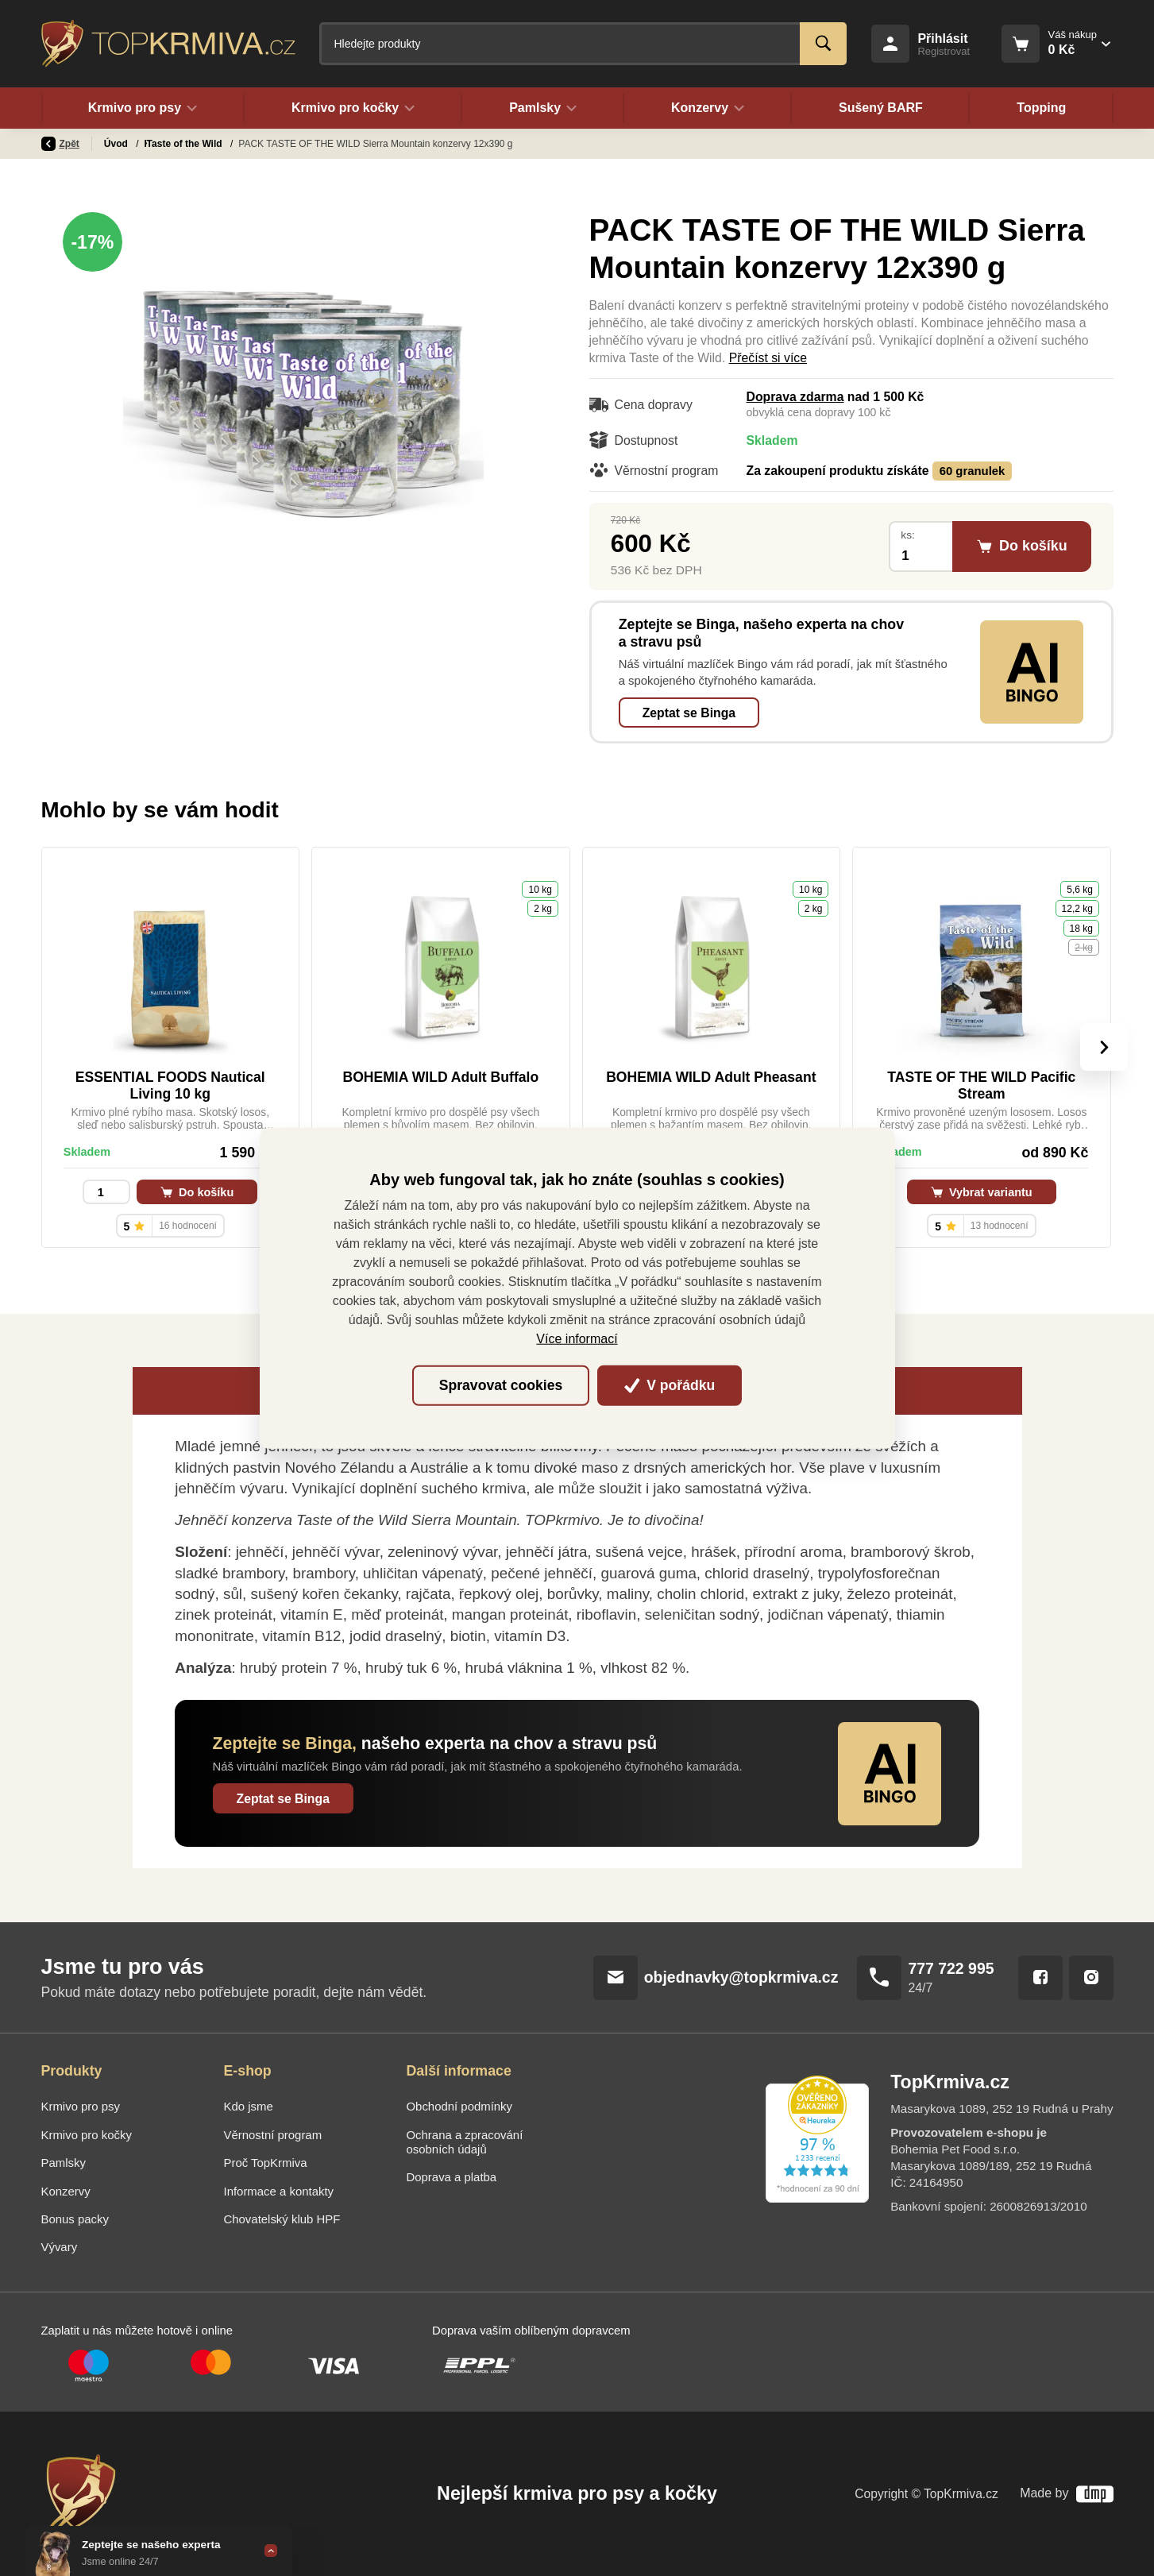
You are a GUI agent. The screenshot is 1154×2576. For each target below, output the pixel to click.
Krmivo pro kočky (86, 2135)
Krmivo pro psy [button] (143, 108)
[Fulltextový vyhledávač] (583, 43)
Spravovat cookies (500, 1385)
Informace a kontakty (279, 2191)
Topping (1041, 108)
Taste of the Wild (242, 143)
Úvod (117, 143)
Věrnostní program (273, 2135)
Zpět (60, 144)
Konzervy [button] (708, 108)
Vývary (59, 2247)
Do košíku (197, 1192)
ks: (907, 535)
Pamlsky (63, 2162)
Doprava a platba (452, 2177)
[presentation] (1103, 1047)
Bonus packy (75, 2219)
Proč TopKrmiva (265, 2162)
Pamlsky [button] (543, 108)
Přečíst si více (768, 358)
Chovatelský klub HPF (282, 2219)
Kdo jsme (248, 2106)
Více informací (576, 1338)
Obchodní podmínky (460, 2106)
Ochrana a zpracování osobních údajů (465, 2142)
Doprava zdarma (795, 397)
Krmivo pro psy (81, 2106)
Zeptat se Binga (689, 713)
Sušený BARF (881, 108)
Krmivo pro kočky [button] (353, 108)
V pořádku (669, 1385)
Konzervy (167, 143)
